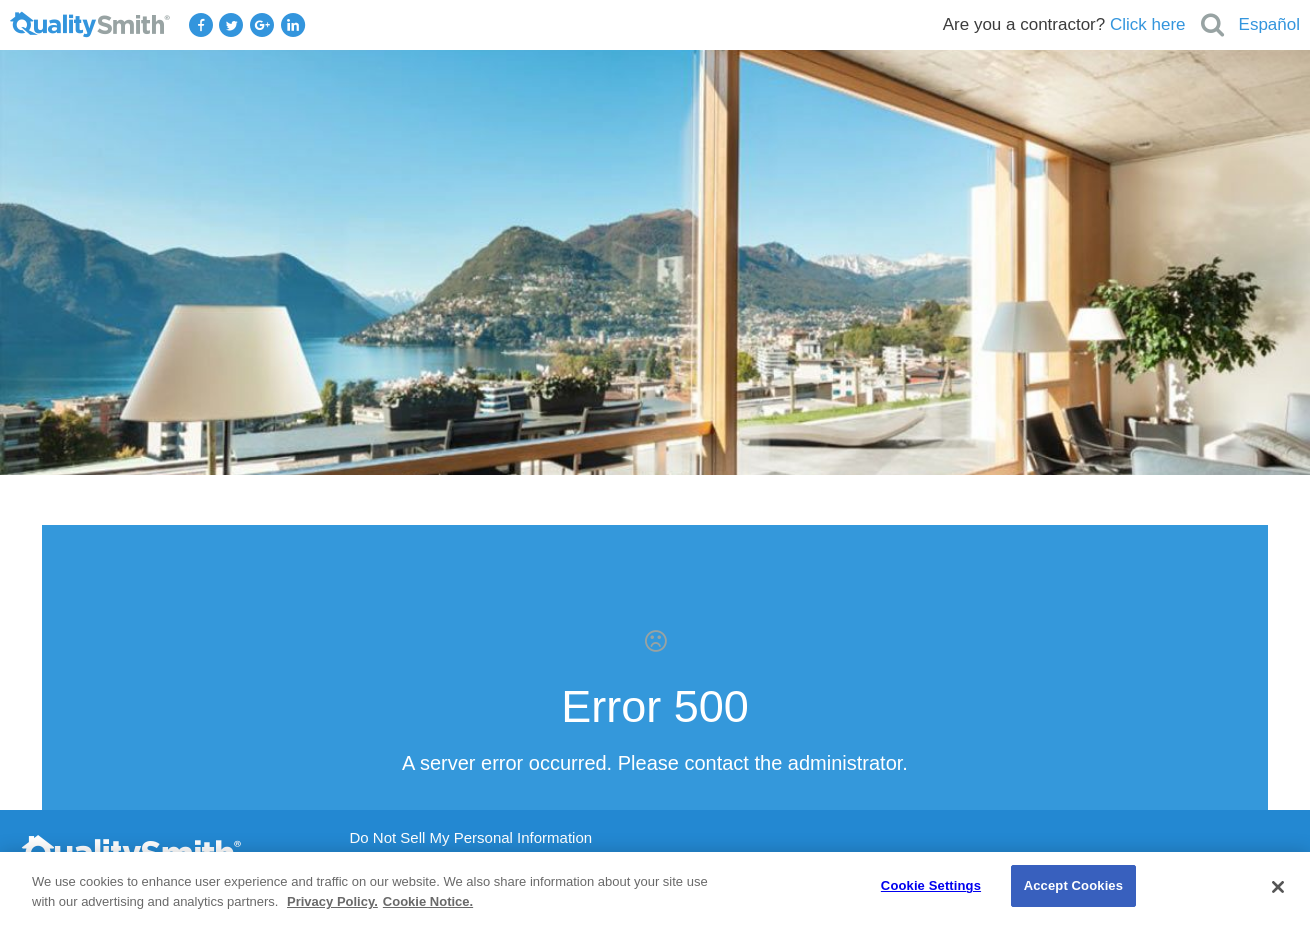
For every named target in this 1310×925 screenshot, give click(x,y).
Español (1269, 24)
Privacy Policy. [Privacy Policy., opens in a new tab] (332, 901)
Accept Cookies (1073, 885)
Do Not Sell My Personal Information (471, 838)
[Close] (1278, 887)
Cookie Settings (931, 885)
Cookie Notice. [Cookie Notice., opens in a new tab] (428, 901)
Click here (1148, 24)
